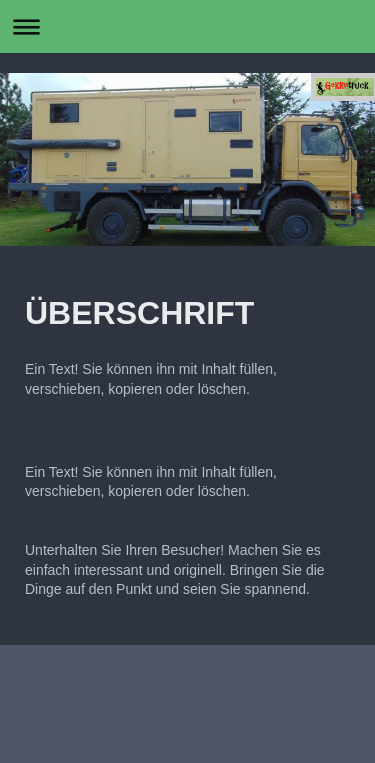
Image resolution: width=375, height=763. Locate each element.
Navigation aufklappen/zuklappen (187, 26)
